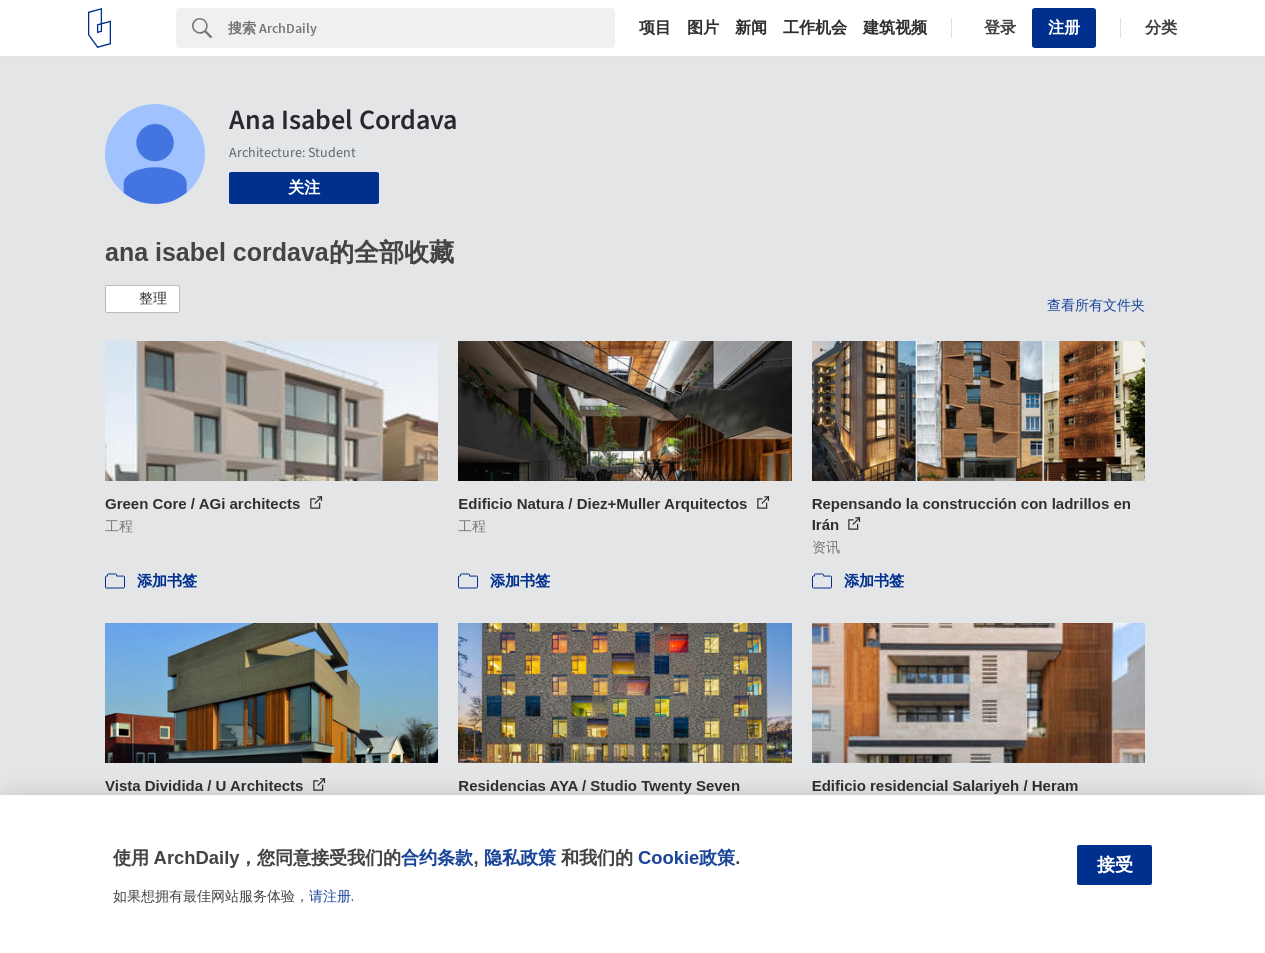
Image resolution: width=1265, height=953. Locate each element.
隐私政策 (520, 857)
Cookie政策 (686, 857)
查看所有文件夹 (1096, 305)
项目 (655, 28)
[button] (142, 299)
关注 (304, 187)
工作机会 (815, 28)
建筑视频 (895, 28)
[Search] (421, 28)
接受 (1115, 865)
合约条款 (437, 857)
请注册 (330, 896)
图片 (703, 28)
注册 (1064, 27)
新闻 (751, 28)
